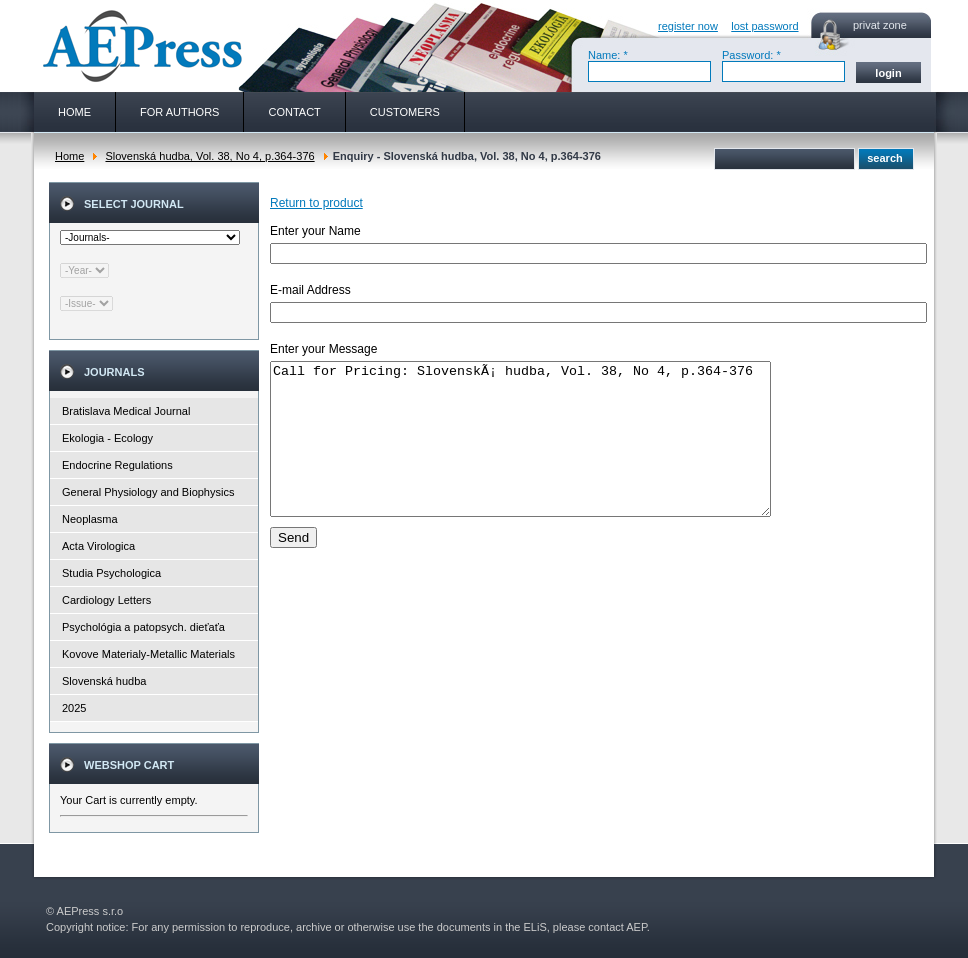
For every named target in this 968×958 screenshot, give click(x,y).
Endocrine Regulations (117, 465)
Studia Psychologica (111, 573)
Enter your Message (323, 349)
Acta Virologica (98, 546)
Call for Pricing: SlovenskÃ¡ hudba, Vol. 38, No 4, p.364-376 (550, 454)
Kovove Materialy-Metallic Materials (148, 654)
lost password (764, 26)
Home (69, 156)
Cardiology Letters (106, 600)
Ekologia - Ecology (107, 438)
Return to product (316, 203)
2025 (74, 708)
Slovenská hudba (104, 681)
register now (688, 26)
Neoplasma (90, 519)
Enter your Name (315, 231)
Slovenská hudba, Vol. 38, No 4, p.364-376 (209, 156)
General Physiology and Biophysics (148, 492)
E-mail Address (310, 290)
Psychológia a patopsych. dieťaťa (143, 627)
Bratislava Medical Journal (126, 411)
